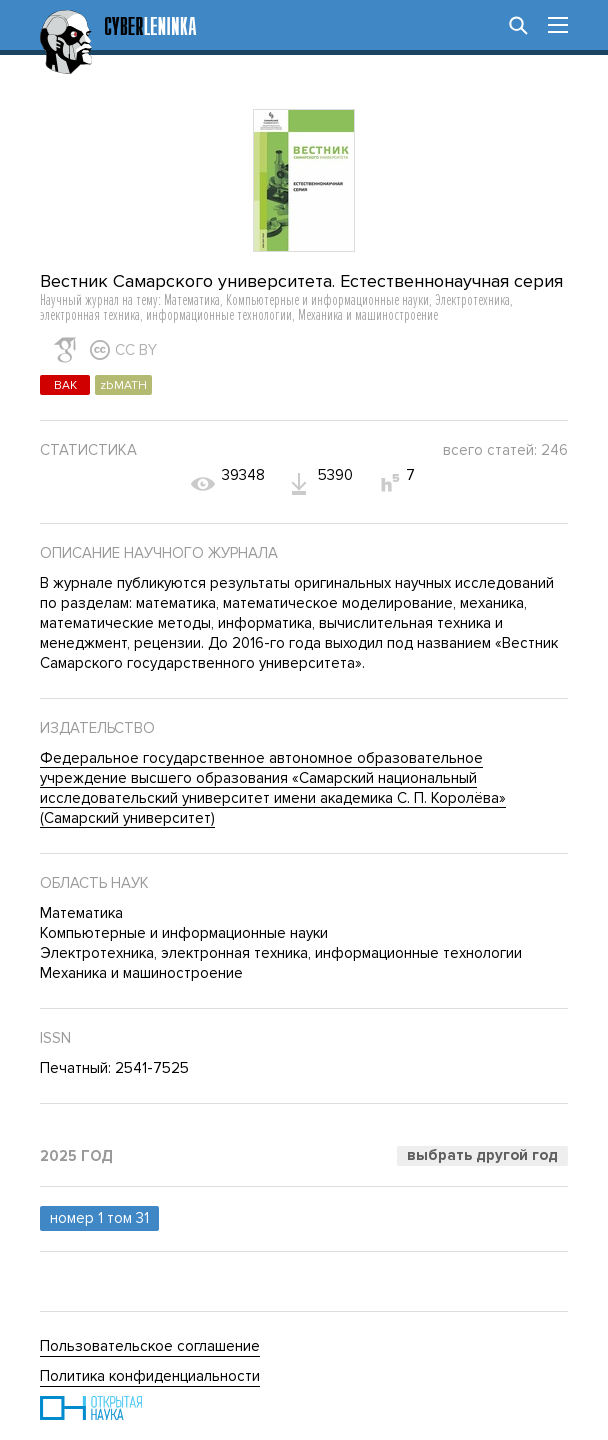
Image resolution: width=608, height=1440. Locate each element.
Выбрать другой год (482, 1155)
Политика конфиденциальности (150, 1376)
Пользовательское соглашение (150, 1346)
